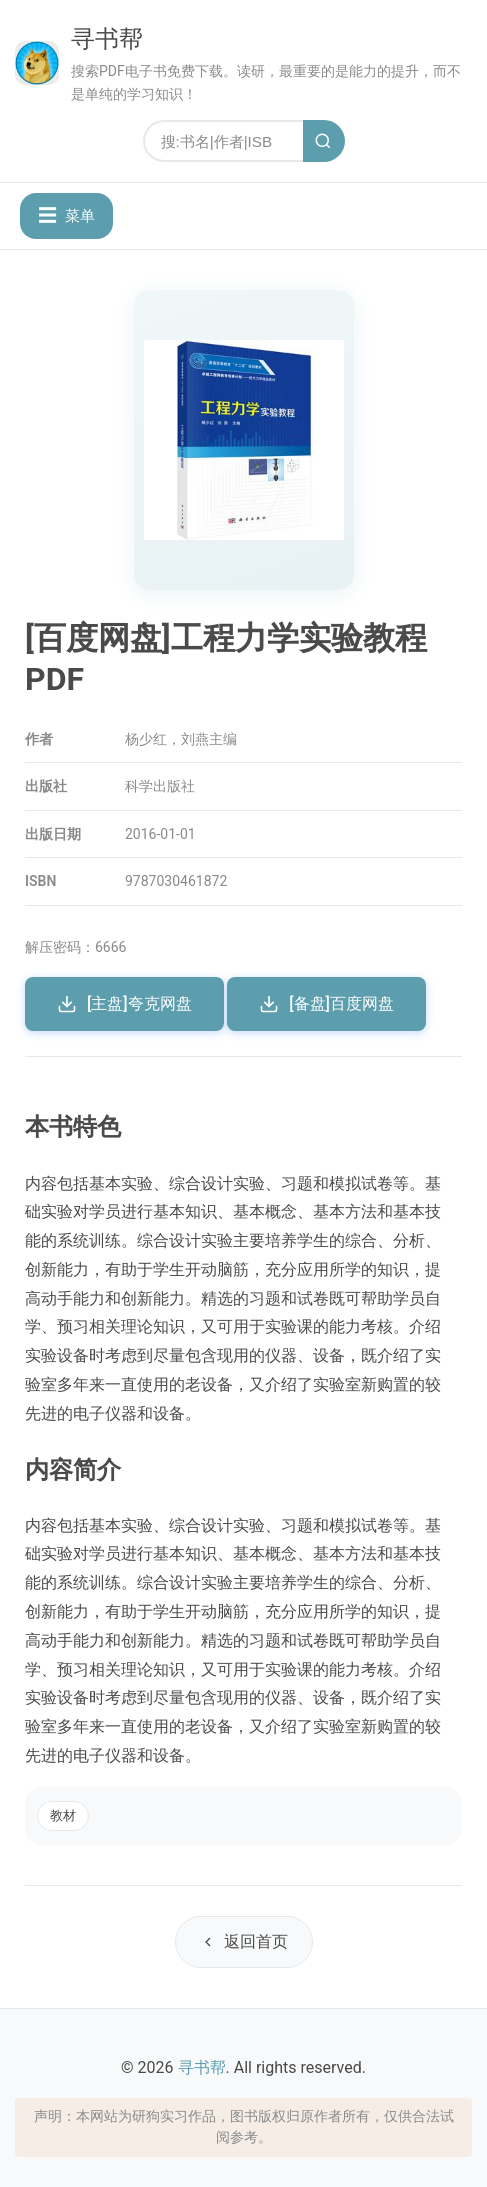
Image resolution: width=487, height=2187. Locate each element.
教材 (63, 1815)
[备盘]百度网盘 (326, 1004)
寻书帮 (107, 39)
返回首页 (244, 1941)
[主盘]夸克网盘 (124, 1004)
